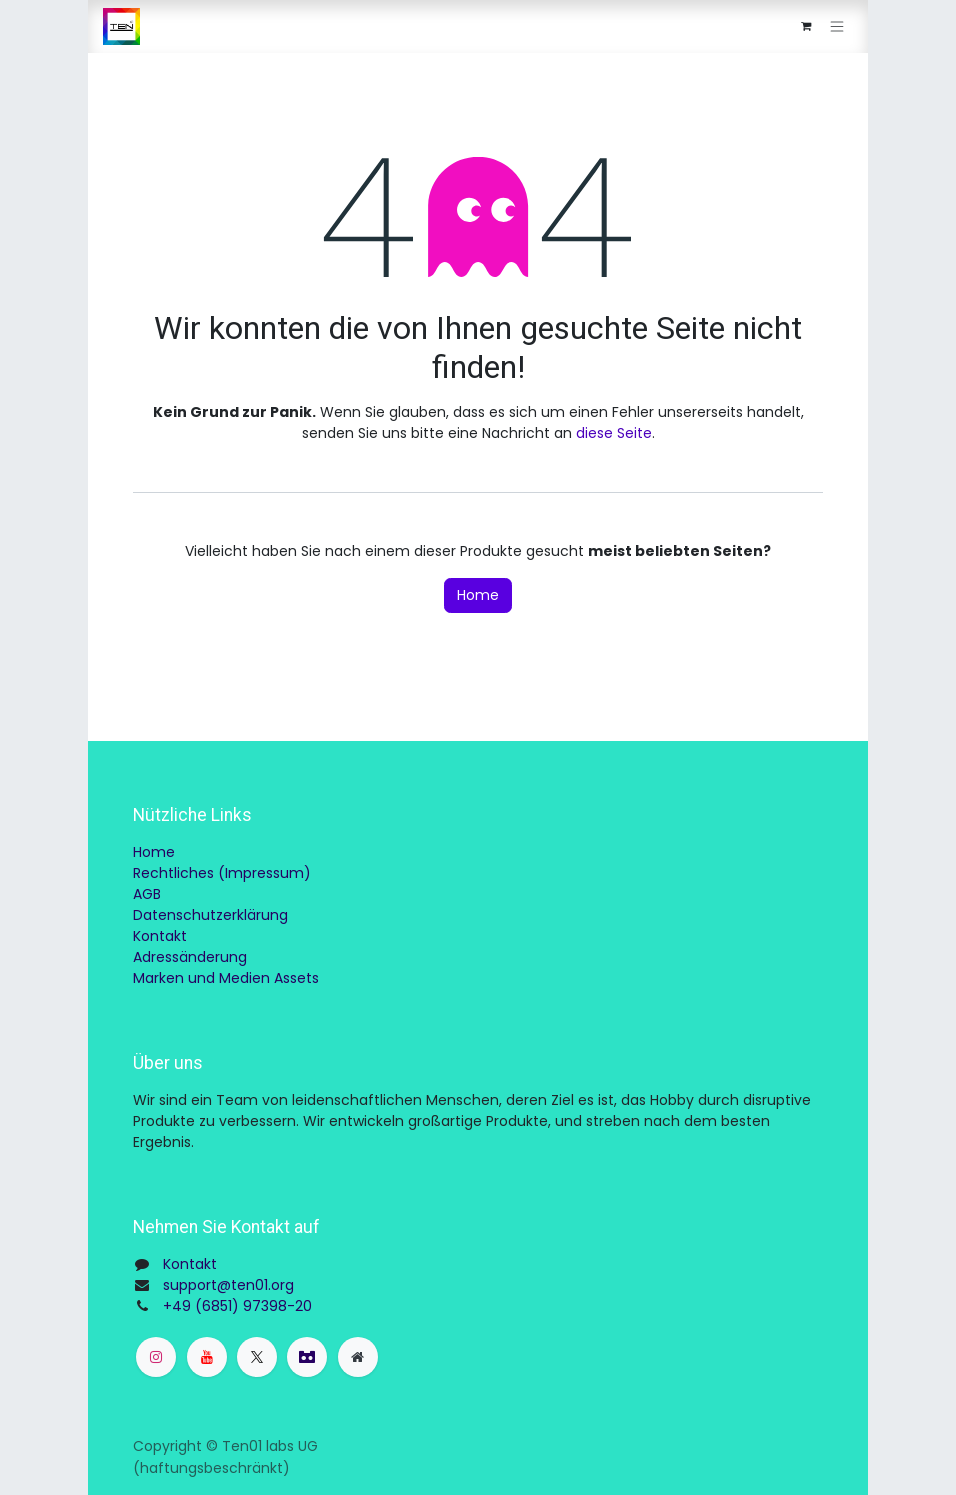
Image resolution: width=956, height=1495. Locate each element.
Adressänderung (190, 957)
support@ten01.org (228, 1285)
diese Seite (614, 433)
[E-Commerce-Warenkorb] (806, 27)
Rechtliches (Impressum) (222, 873)
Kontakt (160, 936)
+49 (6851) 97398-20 (237, 1306)
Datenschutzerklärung (210, 915)
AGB (147, 894)
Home (478, 595)
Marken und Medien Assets (226, 978)
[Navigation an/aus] (837, 26)
